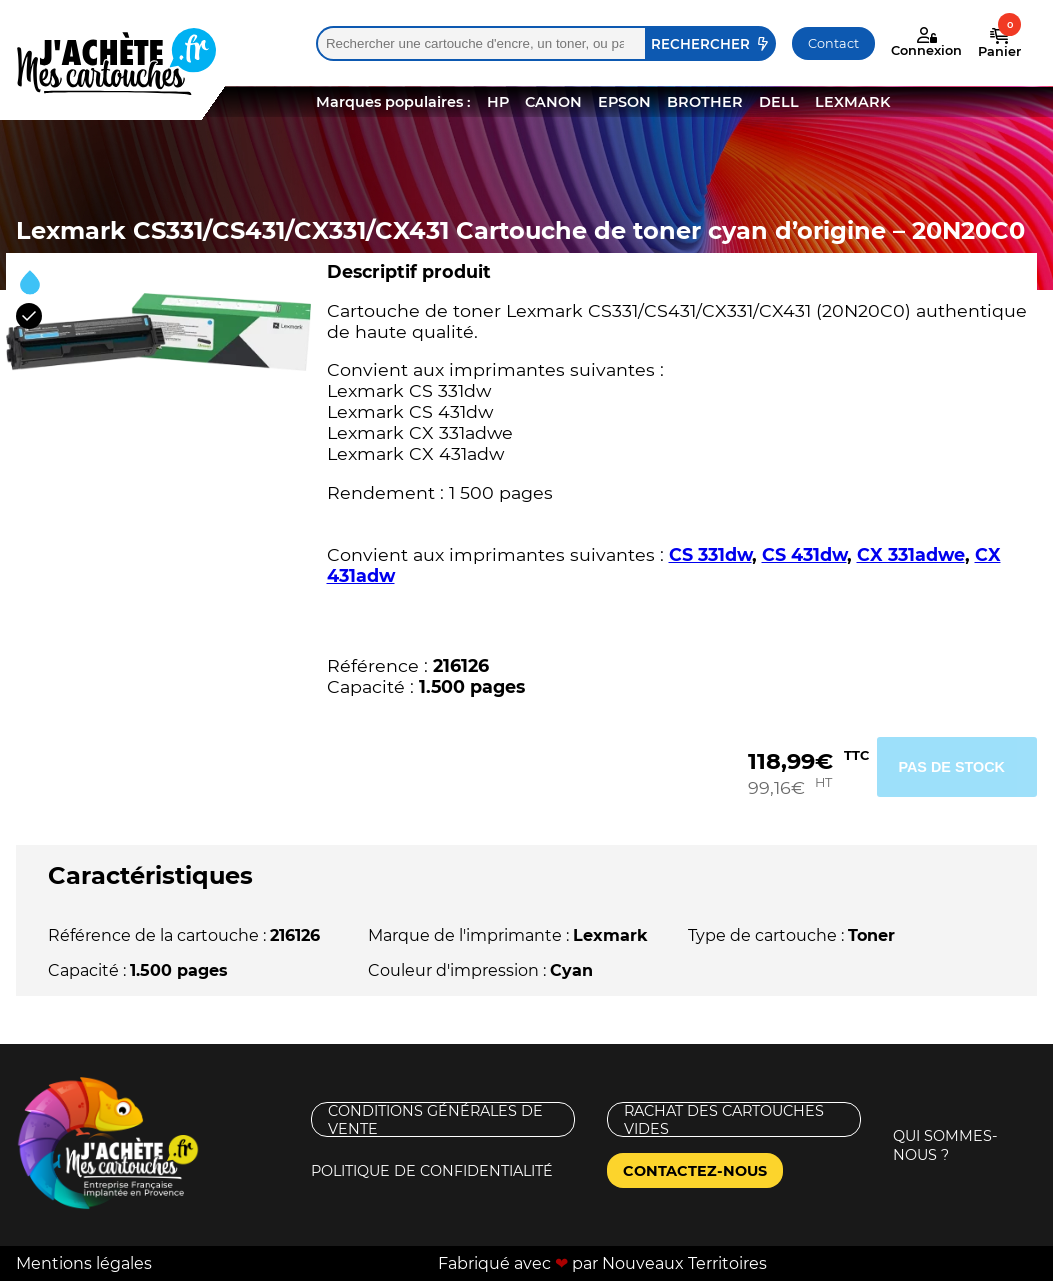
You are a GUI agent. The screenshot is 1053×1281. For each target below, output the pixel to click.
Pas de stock (951, 767)
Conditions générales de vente (435, 1119)
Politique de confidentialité (432, 1171)
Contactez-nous (695, 1171)
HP (498, 102)
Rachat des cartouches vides (724, 1119)
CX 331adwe (911, 554)
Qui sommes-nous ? (945, 1145)
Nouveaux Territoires (684, 1263)
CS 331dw (710, 554)
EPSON (624, 102)
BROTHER (705, 102)
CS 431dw (804, 554)
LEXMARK (852, 102)
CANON (553, 102)
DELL (779, 102)
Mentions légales (84, 1263)
